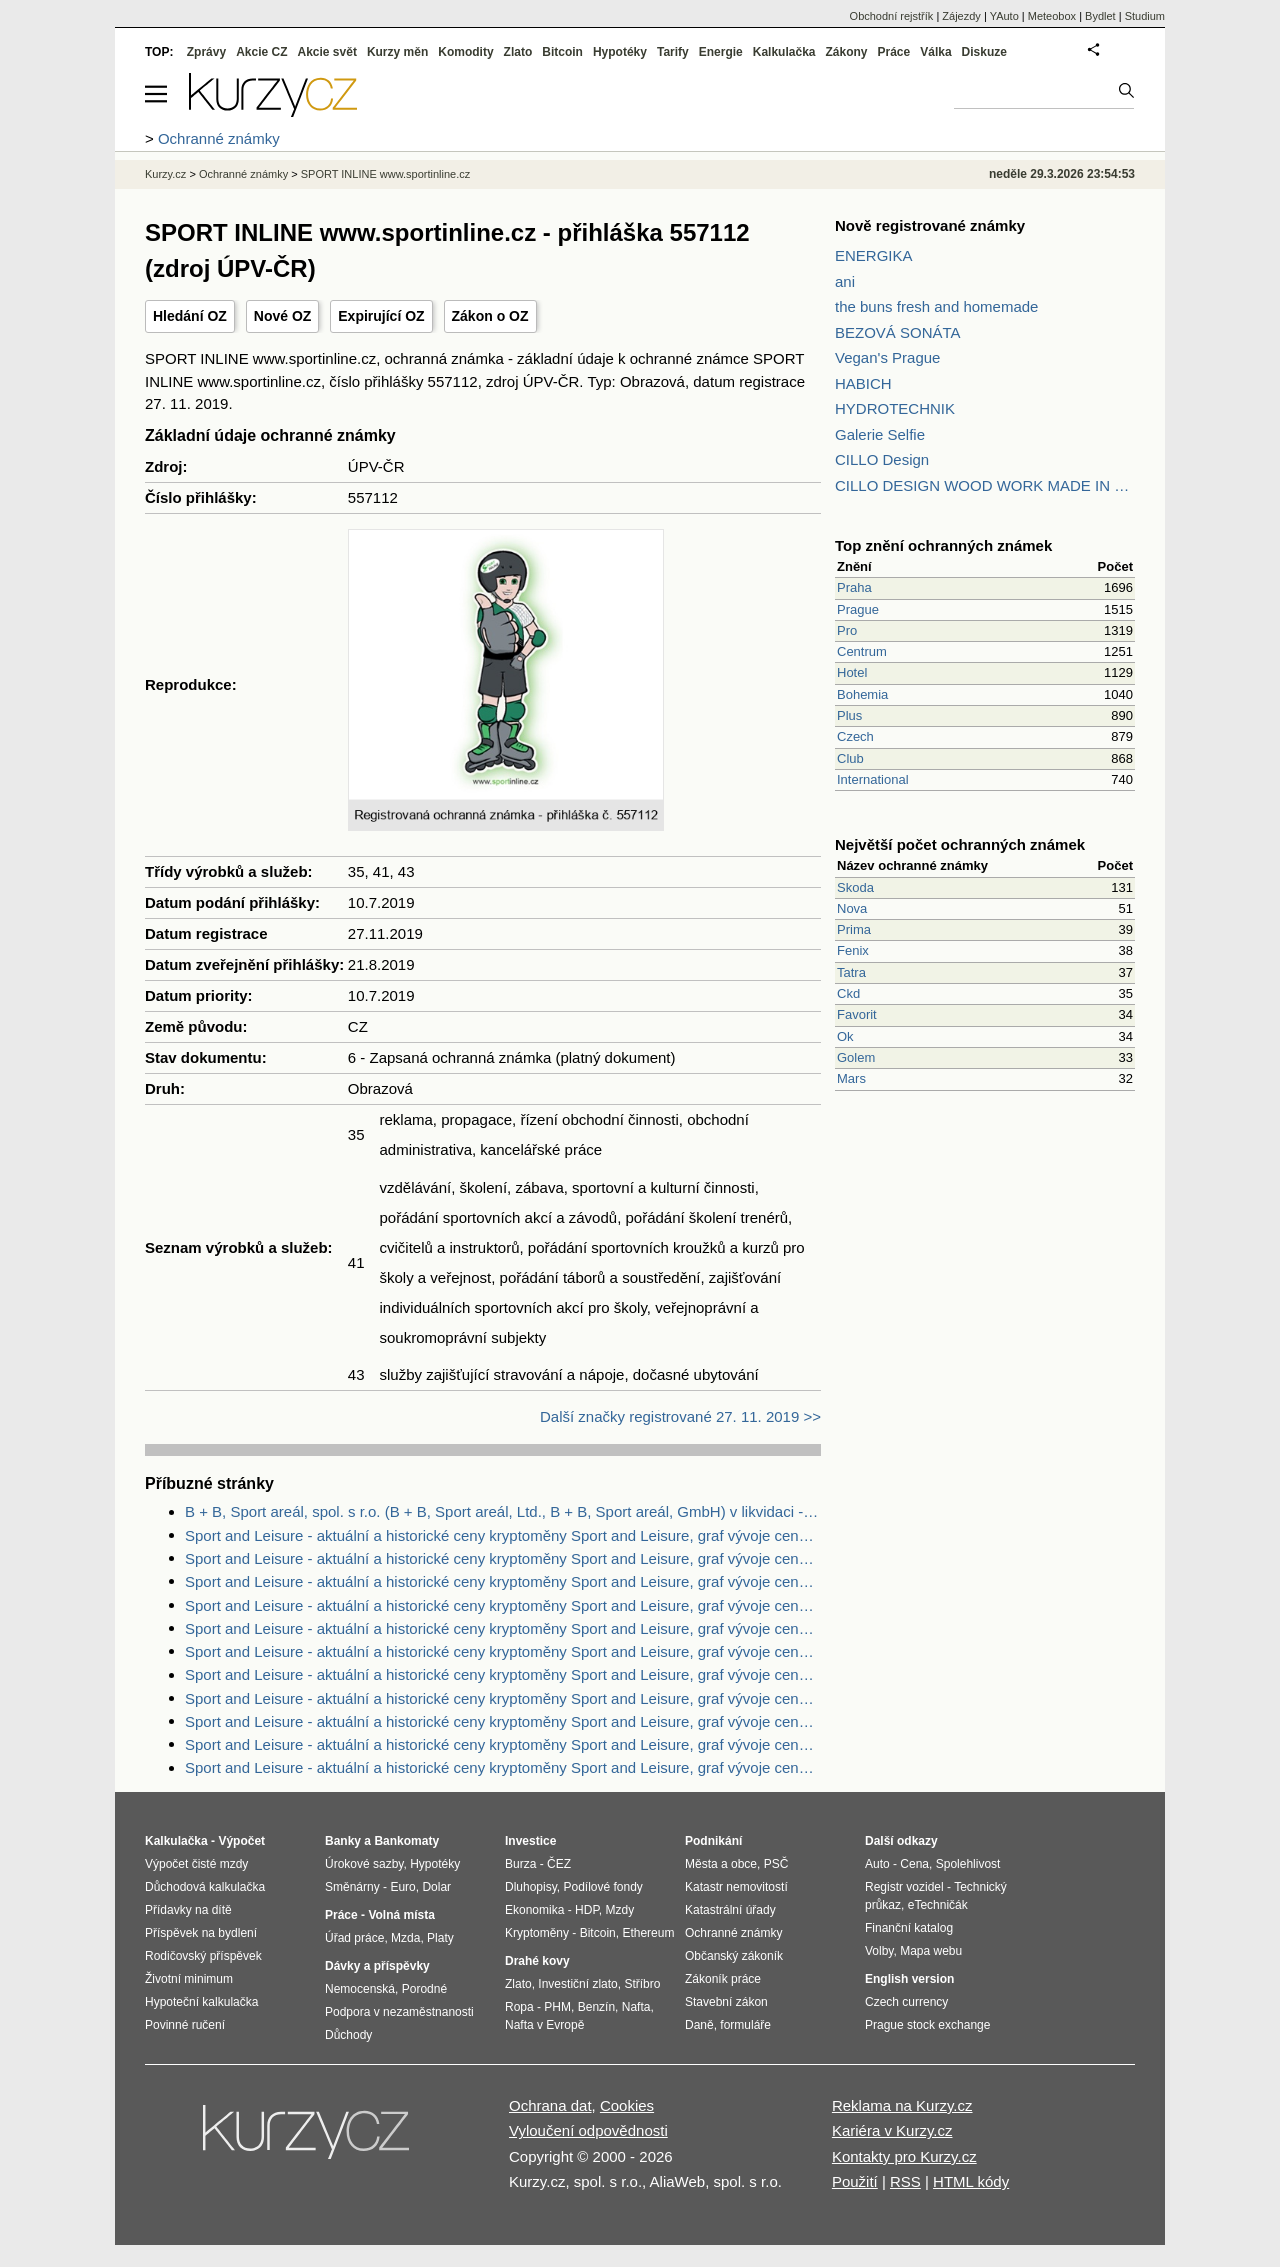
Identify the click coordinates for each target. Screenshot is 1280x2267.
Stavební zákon (726, 2002)
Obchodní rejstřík (892, 16)
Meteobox (1052, 16)
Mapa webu (931, 1951)
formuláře (745, 2025)
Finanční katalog (909, 1928)
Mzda (405, 1938)
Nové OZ (283, 316)
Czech (855, 736)
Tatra (851, 972)
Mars (851, 1078)
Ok (845, 1036)
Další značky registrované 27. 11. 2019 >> (680, 1416)
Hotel (852, 672)
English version (909, 1979)
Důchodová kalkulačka (205, 1887)
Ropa (519, 2007)
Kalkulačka (784, 52)
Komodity (465, 52)
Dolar (436, 1887)
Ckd (848, 993)
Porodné (424, 1989)
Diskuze (984, 52)
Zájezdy (961, 16)
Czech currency (906, 2002)
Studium (1145, 16)
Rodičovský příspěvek (203, 1956)
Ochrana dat (550, 2105)
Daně (699, 2025)
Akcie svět (327, 52)
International (873, 779)
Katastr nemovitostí (736, 1887)
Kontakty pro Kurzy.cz (904, 2156)
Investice (530, 1841)
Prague (858, 609)
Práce (894, 52)
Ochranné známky (243, 174)
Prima (854, 929)
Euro (402, 1887)
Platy (440, 1938)
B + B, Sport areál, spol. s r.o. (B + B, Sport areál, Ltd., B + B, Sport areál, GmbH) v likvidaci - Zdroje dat (503, 1511)
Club (850, 758)
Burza (520, 1864)
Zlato (518, 52)
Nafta (636, 2007)
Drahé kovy (537, 1961)
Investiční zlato (577, 1984)
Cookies (627, 2105)
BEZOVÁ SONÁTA (898, 332)
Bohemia (862, 694)
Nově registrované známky (930, 225)
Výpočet (241, 1841)
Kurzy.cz (165, 174)
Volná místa (401, 1915)
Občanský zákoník (734, 1956)
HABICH (863, 383)
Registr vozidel (904, 1887)
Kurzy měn (397, 52)
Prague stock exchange (927, 2025)
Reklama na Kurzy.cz (902, 2105)
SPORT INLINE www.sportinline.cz (386, 174)
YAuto (1004, 16)
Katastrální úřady (730, 1910)
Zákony (846, 52)
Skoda (855, 887)
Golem (856, 1057)
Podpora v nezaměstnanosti (399, 2012)
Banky (343, 1841)
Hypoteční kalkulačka (201, 2002)
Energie (721, 52)
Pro (847, 630)
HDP (587, 1910)
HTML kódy (971, 2181)
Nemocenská (360, 1989)
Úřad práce (354, 1938)
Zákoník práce (723, 1979)
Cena (914, 1864)
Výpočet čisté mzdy (196, 1864)
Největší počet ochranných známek (960, 844)
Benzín (596, 2007)
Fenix (853, 950)
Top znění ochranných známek (943, 545)
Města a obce (721, 1864)
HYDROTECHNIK (895, 408)
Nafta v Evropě (544, 2025)
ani (845, 281)
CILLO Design (882, 459)
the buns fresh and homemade (936, 306)
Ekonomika (534, 1910)
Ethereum (648, 1933)
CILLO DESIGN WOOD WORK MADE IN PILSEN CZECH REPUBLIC (985, 485)
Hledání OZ (190, 316)
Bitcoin (562, 52)
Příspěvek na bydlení (201, 1933)
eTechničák (938, 1905)
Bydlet (1100, 16)
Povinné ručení (185, 2025)
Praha (854, 587)
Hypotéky (620, 52)
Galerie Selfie (880, 434)
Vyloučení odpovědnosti (588, 2130)
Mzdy (620, 1910)
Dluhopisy (531, 1887)
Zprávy (206, 52)
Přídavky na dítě (188, 1910)
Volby (879, 1951)
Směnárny (352, 1887)
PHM (557, 2007)
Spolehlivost (968, 1864)
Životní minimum (189, 1979)
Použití (855, 2181)
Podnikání (713, 1841)
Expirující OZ (381, 316)
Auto (877, 1864)
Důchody (348, 2035)
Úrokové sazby (364, 1864)
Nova (852, 908)
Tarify (673, 52)
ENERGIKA (874, 255)
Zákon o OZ (490, 316)
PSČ (776, 1864)
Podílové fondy (602, 1887)
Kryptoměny (537, 1933)
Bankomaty (406, 1841)
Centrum (862, 651)
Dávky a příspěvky (377, 1966)
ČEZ (559, 1864)
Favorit (857, 1014)
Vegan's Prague (887, 357)
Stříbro (642, 1984)
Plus (849, 715)
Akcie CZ (261, 52)
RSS (905, 2181)
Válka (935, 52)
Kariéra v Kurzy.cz (892, 2130)
